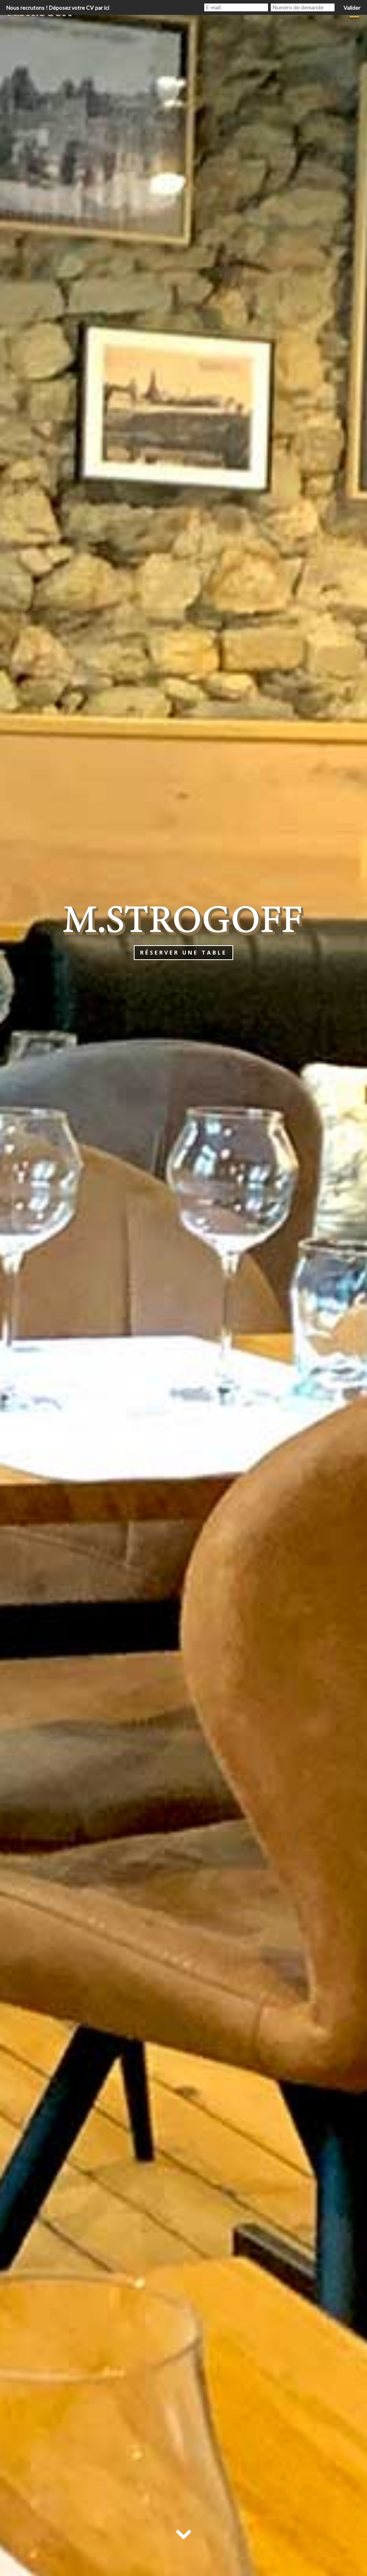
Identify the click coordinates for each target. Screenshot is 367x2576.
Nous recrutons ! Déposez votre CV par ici (57, 7)
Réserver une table (183, 952)
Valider (352, 7)
